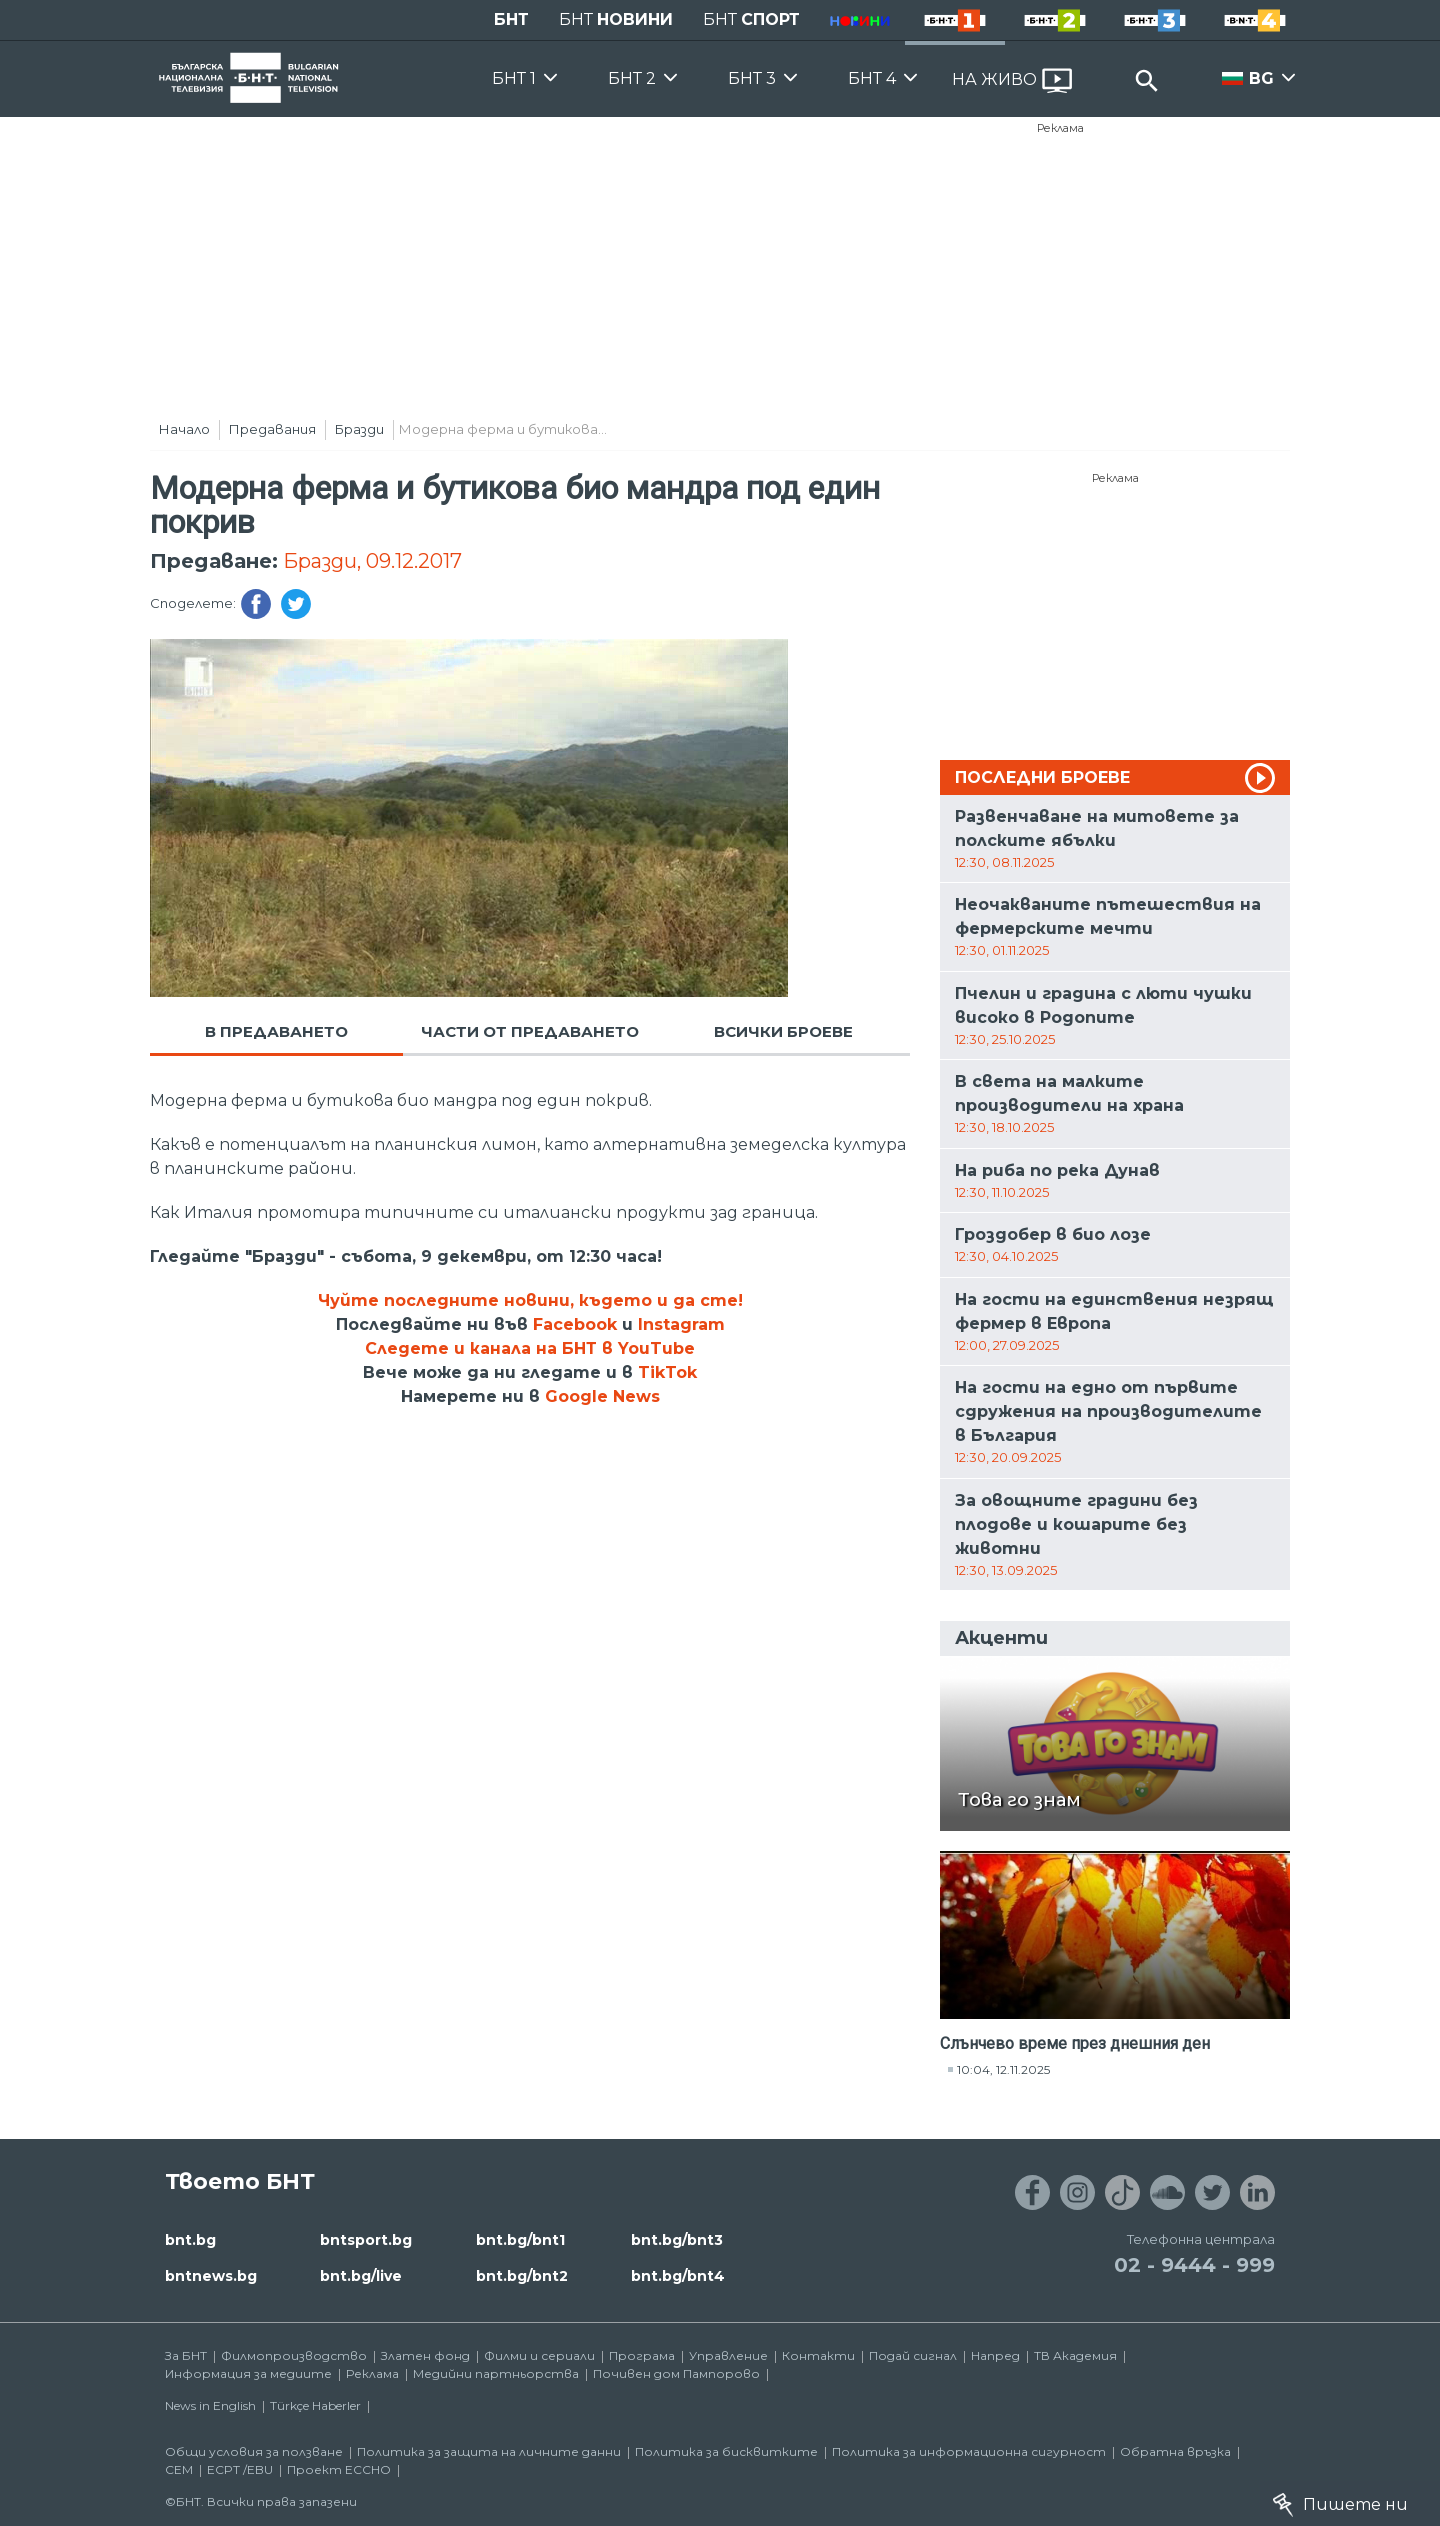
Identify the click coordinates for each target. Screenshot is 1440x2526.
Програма (642, 2355)
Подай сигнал (913, 2355)
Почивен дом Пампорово (676, 2373)
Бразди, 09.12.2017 (372, 561)
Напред (995, 2355)
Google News (602, 1396)
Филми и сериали (539, 2355)
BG (1261, 78)
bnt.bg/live (361, 2276)
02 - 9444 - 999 (1194, 2265)
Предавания (272, 429)
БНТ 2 (632, 78)
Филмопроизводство (294, 2355)
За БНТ (186, 2355)
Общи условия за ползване (254, 2451)
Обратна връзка (1175, 2451)
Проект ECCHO (339, 2469)
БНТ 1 (514, 78)
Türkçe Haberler (315, 2405)
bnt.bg (190, 2240)
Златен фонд (425, 2355)
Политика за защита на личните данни (489, 2451)
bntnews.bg (211, 2276)
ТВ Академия (1075, 2355)
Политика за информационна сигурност (969, 2451)
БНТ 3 (752, 78)
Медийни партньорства (496, 2373)
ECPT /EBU (240, 2469)
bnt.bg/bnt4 (678, 2276)
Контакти (818, 2355)
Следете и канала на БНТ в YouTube (530, 1348)
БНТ (511, 19)
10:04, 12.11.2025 (1003, 2069)
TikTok (667, 1372)
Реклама (1060, 128)
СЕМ (179, 2469)
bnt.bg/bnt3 (677, 2240)
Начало (184, 429)
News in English (210, 2405)
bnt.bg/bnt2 (522, 2276)
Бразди (359, 429)
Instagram (681, 1324)
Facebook (575, 1324)
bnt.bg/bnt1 (520, 2240)
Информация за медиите (248, 2373)
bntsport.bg (366, 2240)
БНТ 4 (872, 78)
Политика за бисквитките (726, 2451)
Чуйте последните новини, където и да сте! (530, 1300)
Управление (728, 2355)
